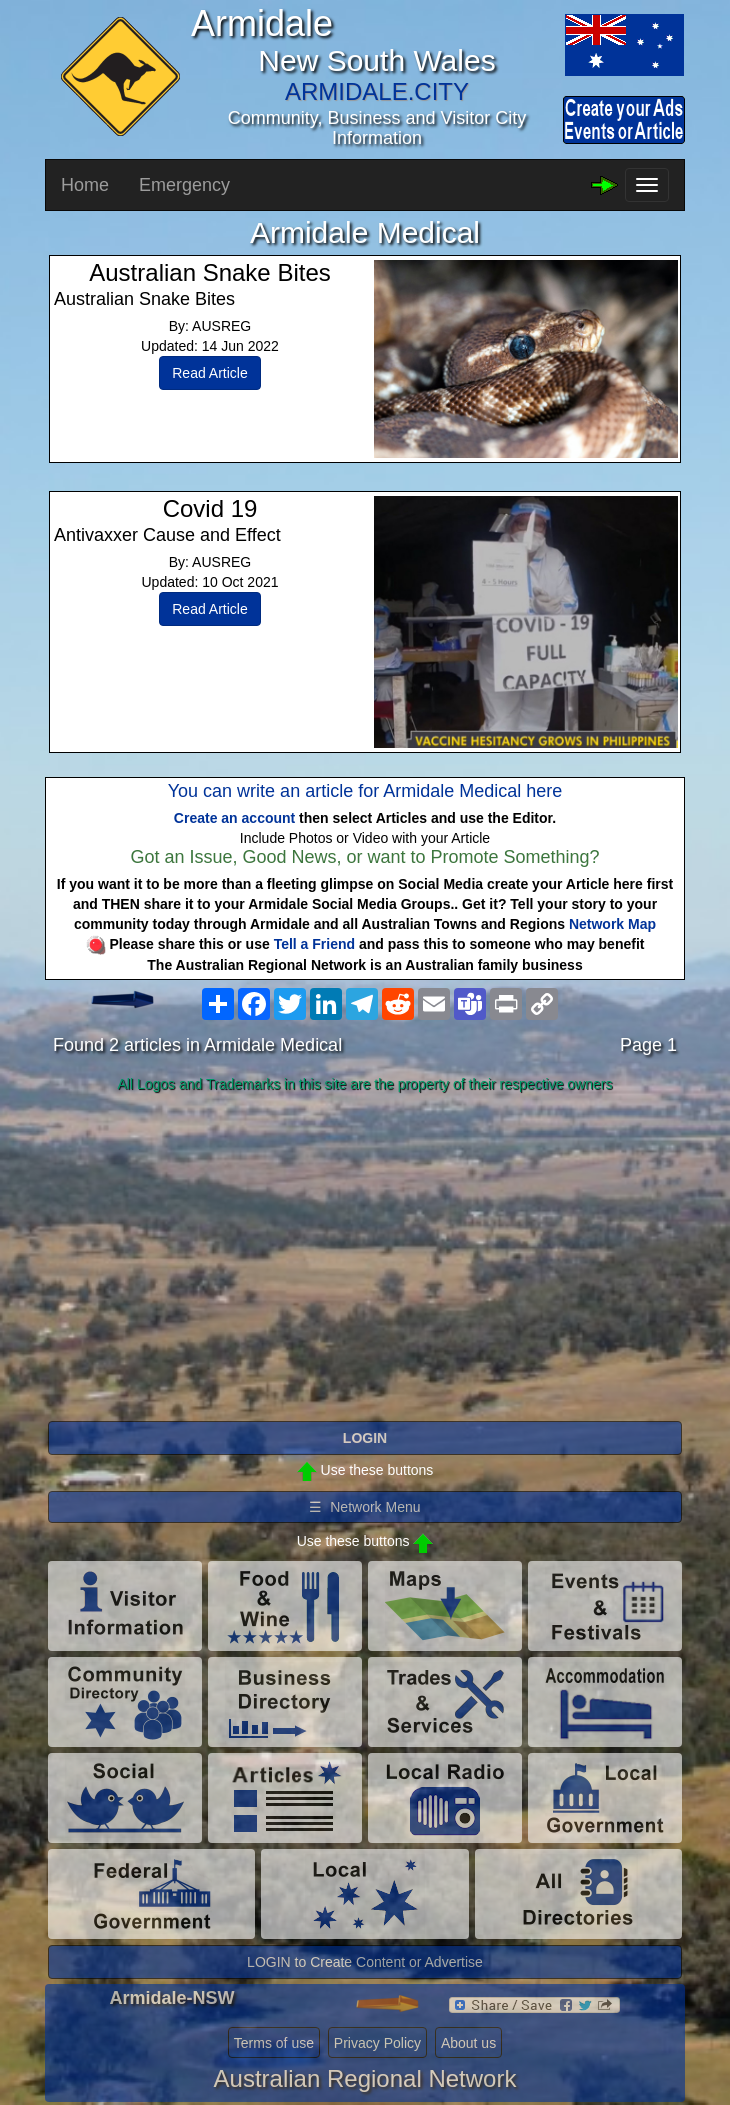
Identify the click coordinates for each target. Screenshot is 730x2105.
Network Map (612, 924)
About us (468, 2043)
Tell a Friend (314, 944)
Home (85, 185)
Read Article (209, 373)
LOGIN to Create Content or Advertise (365, 1962)
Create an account (234, 818)
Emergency (184, 185)
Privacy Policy (377, 2043)
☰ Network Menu (364, 1507)
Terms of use (274, 2043)
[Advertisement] (365, 1258)
